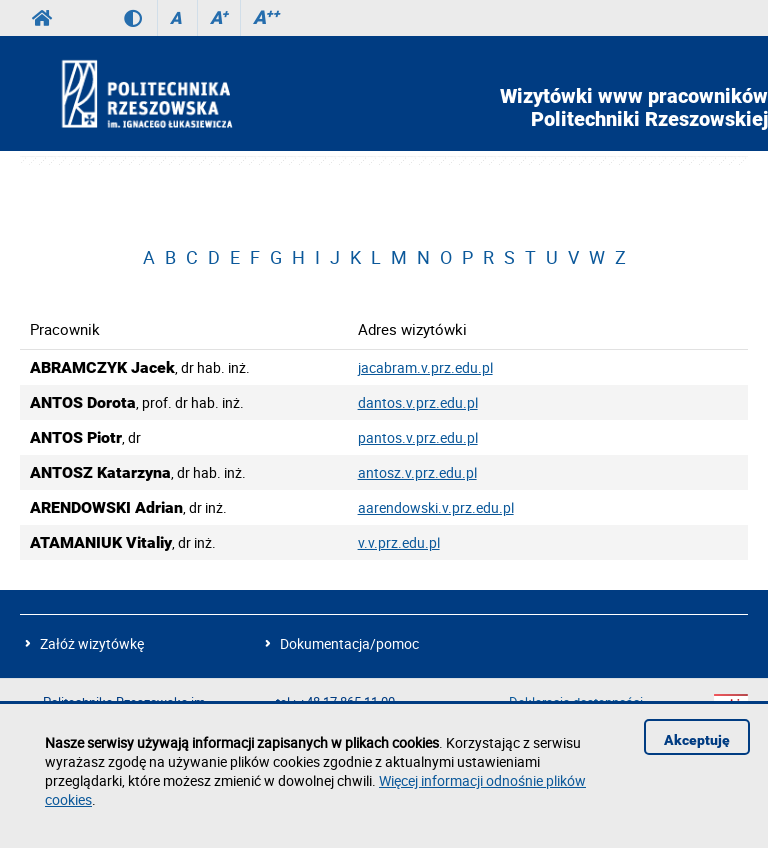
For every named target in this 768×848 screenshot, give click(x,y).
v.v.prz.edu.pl (399, 542)
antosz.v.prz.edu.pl (417, 472)
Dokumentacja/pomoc (349, 643)
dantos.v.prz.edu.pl (418, 402)
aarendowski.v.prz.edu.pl (436, 507)
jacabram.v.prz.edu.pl (425, 367)
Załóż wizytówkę (92, 643)
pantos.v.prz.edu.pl (418, 437)
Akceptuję (697, 740)
